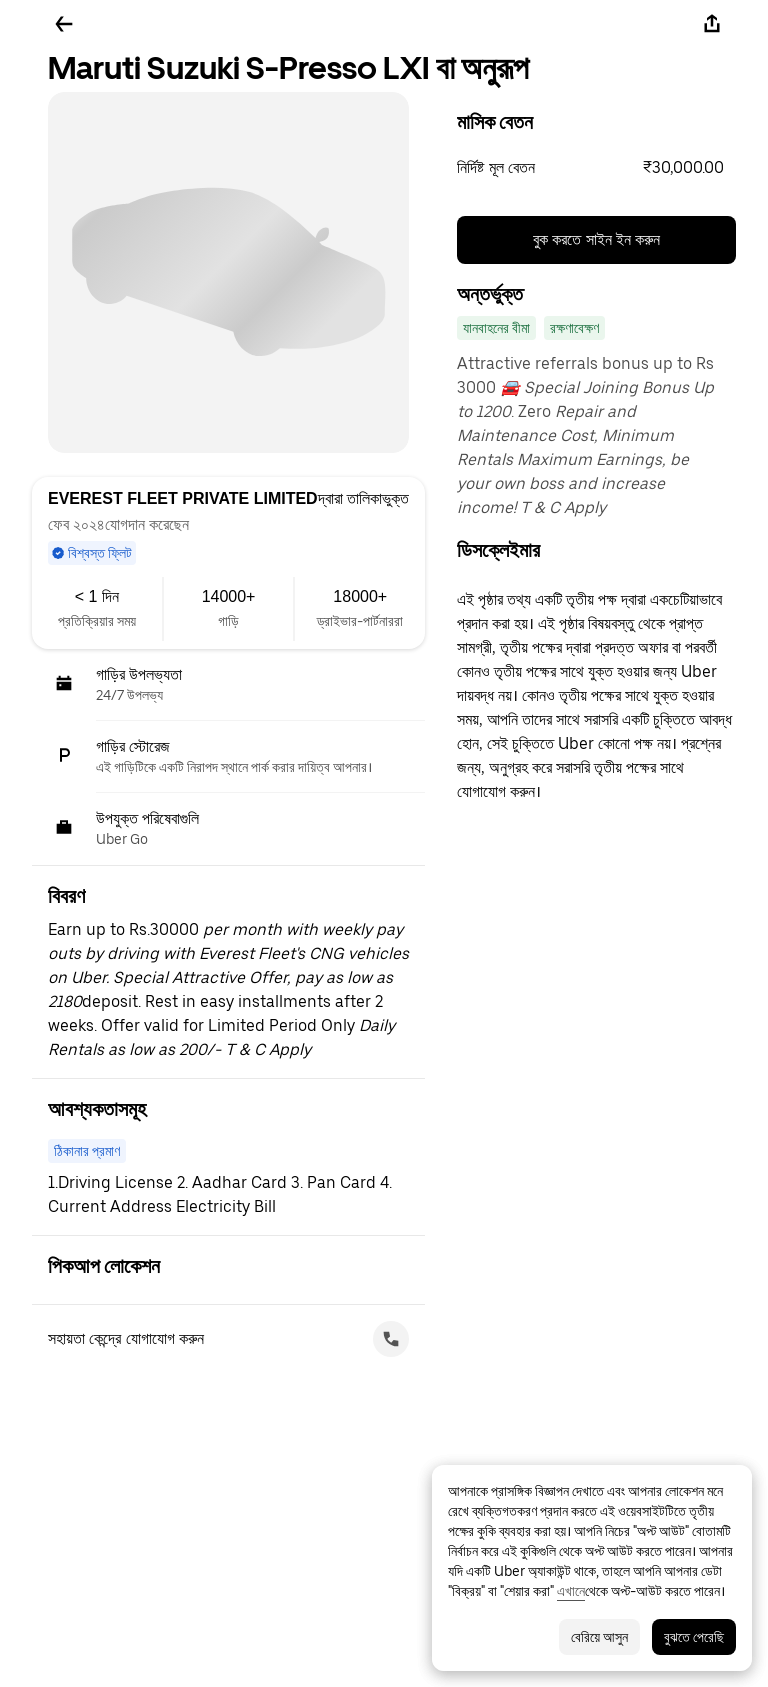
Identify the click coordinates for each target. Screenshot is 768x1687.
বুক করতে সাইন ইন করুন (597, 239)
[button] (596, 168)
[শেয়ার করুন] (712, 24)
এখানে (571, 1591)
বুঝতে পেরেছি (694, 1637)
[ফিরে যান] (64, 24)
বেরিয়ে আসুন (599, 1637)
